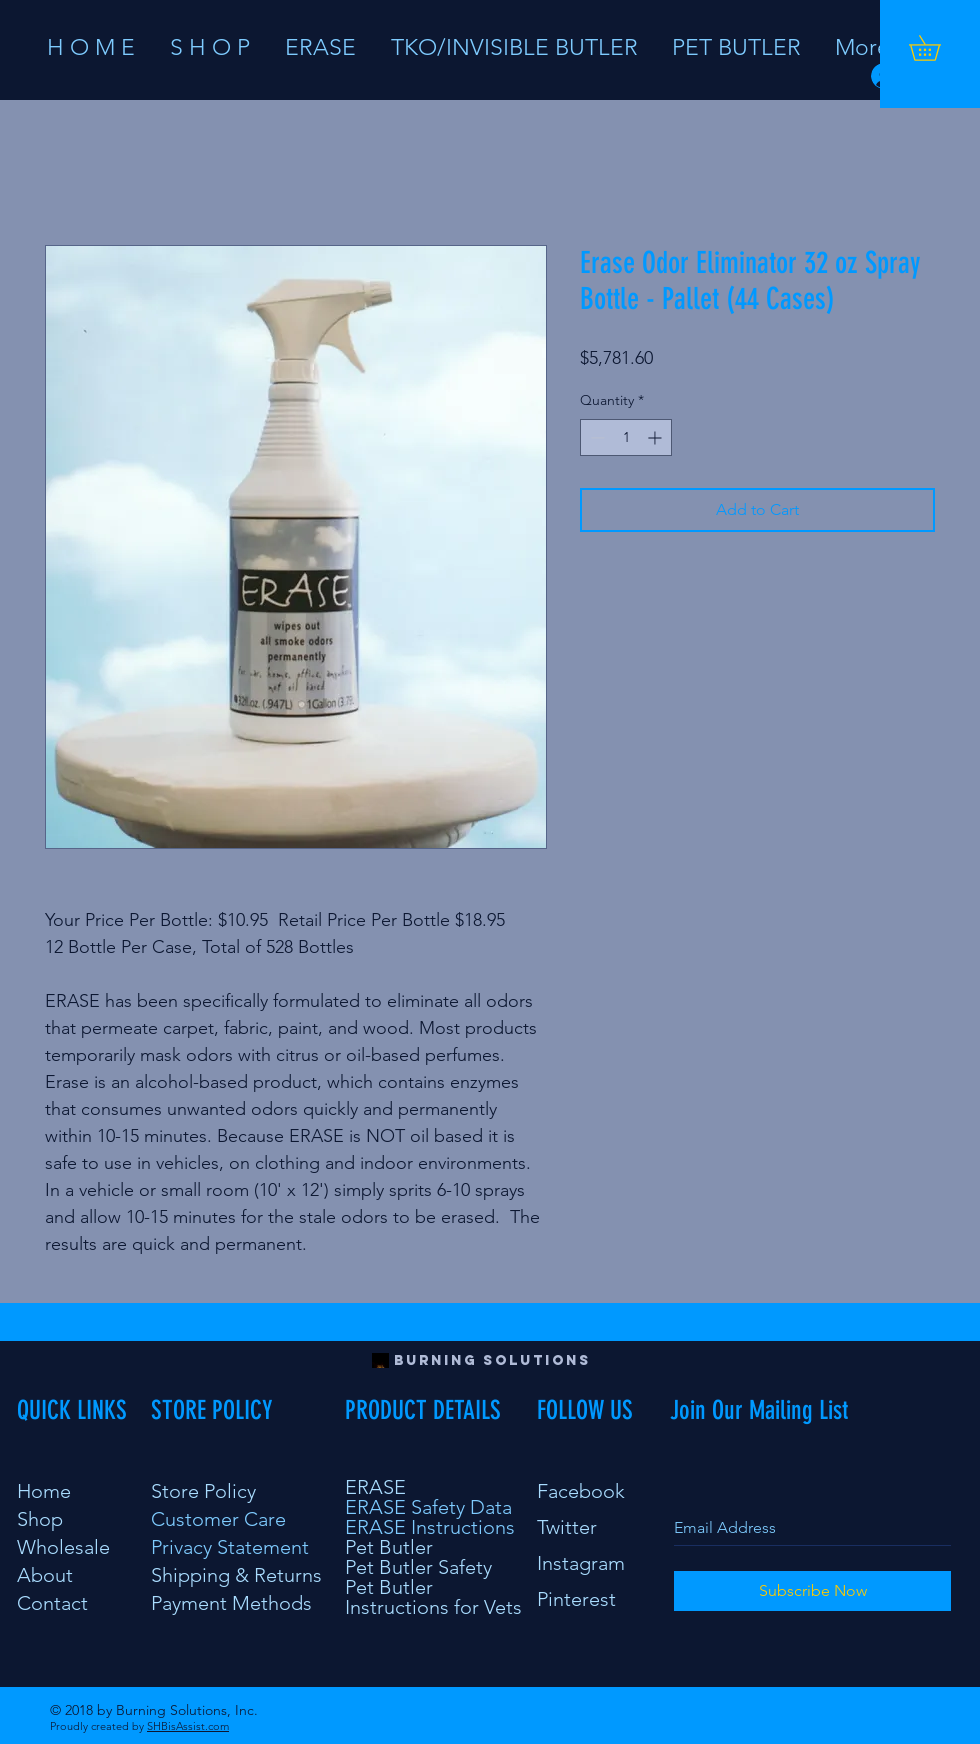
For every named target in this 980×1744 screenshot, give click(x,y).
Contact (52, 1603)
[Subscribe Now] (812, 1591)
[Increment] (656, 437)
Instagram (581, 1563)
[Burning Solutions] (492, 1361)
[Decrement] (595, 437)
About (45, 1575)
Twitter (567, 1527)
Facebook (581, 1491)
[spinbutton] (626, 437)
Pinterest (576, 1599)
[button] (937, 48)
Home (44, 1491)
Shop (40, 1519)
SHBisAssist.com (188, 1726)
